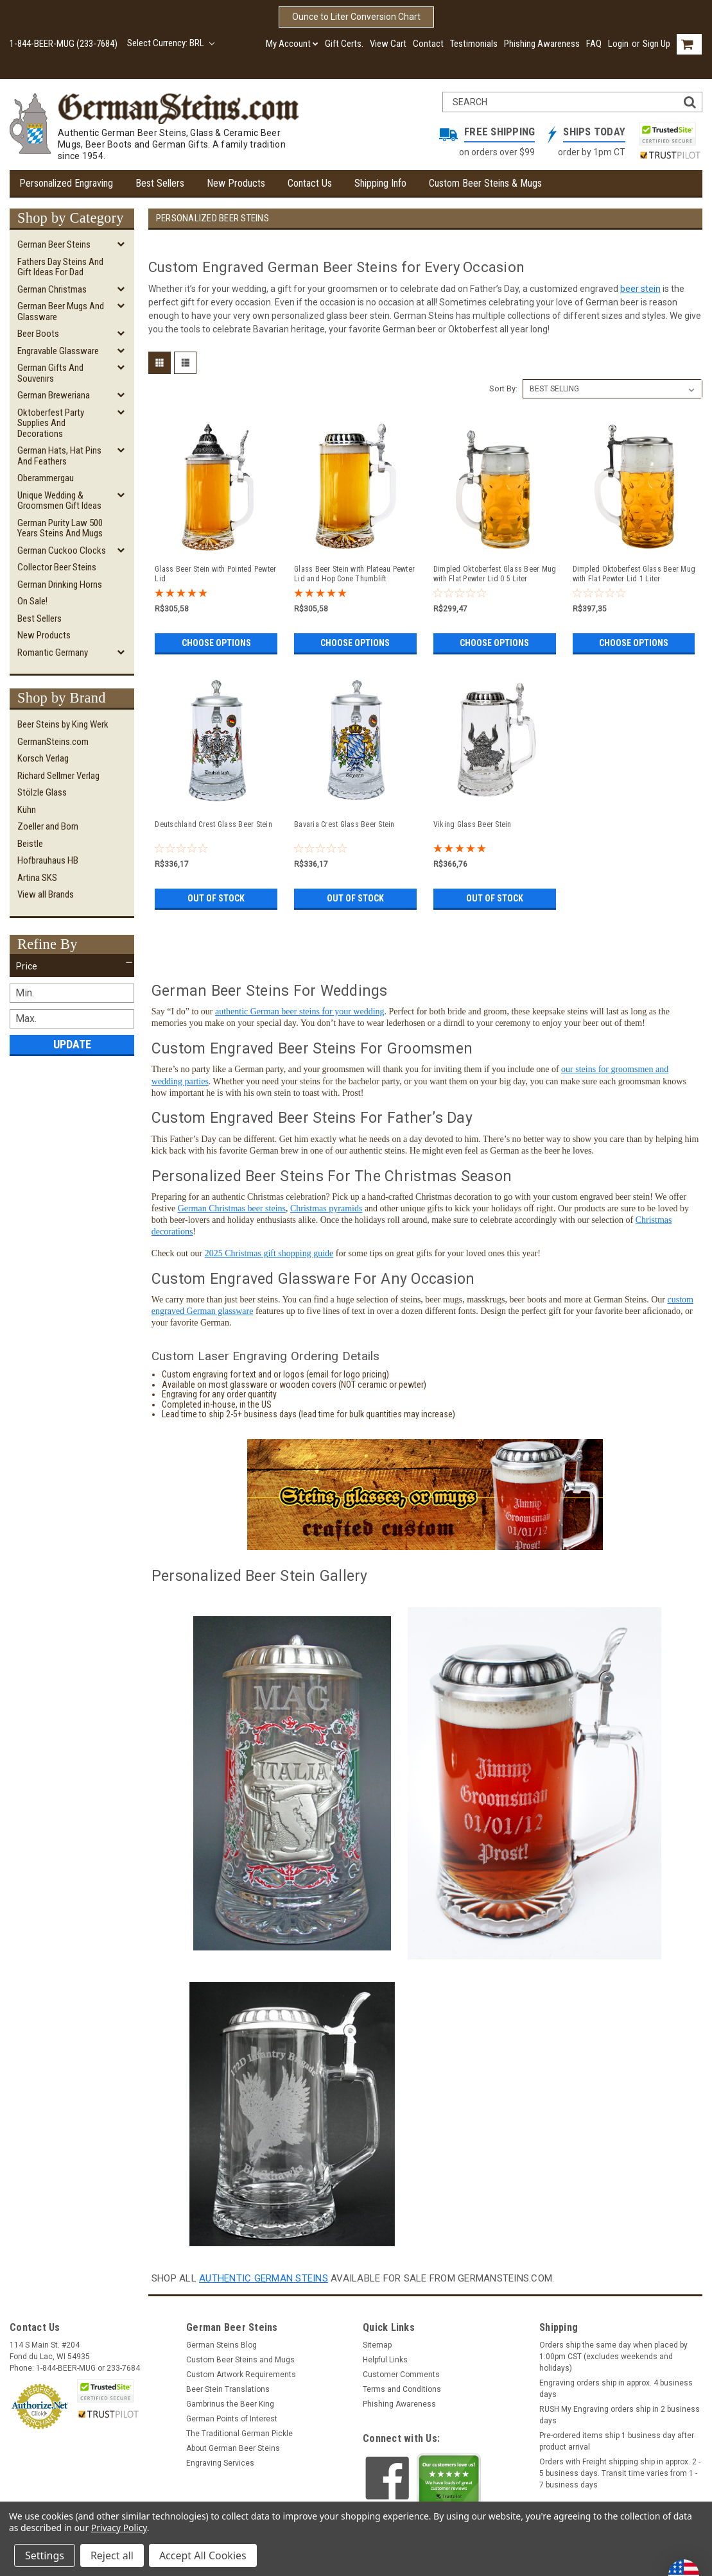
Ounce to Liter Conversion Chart (356, 17)
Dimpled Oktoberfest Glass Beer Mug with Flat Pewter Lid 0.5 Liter (495, 574)
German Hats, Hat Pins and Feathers (59, 456)
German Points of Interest (231, 2418)
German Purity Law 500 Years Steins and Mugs (60, 528)
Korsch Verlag (43, 758)
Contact (428, 43)
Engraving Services (220, 2463)
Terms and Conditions (402, 2389)
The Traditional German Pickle (239, 2433)
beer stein (640, 289)
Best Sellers (159, 183)
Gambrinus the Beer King (230, 2404)
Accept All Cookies (203, 2555)
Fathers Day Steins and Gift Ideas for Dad (60, 267)
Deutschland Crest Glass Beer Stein (213, 824)
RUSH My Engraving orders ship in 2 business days (619, 2415)
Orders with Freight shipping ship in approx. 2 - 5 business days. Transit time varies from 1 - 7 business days (619, 2473)
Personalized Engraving (66, 183)
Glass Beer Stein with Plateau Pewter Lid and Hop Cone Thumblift (354, 574)
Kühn (26, 809)
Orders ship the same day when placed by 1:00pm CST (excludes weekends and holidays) (613, 2357)
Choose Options (216, 643)
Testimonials (474, 43)
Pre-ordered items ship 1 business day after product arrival (616, 2441)
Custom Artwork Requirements (241, 2374)
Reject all (112, 2555)
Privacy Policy (119, 2527)
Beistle (30, 843)
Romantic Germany (52, 652)
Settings (44, 2555)
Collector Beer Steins (56, 567)
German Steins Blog (221, 2345)
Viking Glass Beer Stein (472, 824)
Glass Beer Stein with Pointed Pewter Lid (215, 574)
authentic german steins (263, 2278)
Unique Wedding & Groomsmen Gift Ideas (59, 501)
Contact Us (310, 183)
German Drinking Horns (59, 584)
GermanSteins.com (53, 741)
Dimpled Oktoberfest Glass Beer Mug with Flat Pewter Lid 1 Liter (634, 574)
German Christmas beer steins (232, 1208)
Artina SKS (37, 877)
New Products (236, 183)
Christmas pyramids (326, 1208)
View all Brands (45, 894)
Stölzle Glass (42, 792)
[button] (72, 966)
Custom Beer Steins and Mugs (240, 2359)
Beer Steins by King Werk (63, 724)
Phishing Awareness (542, 43)
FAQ (594, 43)
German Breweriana (53, 395)
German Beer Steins (54, 244)
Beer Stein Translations (228, 2389)
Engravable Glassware (58, 351)
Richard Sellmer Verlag (58, 775)
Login (618, 43)
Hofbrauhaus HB (47, 860)
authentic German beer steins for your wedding (300, 1011)
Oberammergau (45, 478)
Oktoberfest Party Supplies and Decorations (50, 423)
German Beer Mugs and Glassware (60, 311)
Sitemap (377, 2345)
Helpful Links (385, 2359)
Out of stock (216, 898)
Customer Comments (401, 2374)
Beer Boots (38, 333)
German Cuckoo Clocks (61, 550)
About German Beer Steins (233, 2448)
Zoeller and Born (47, 826)
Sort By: (503, 388)
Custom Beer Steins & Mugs (485, 183)
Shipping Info (380, 183)
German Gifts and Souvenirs (50, 373)
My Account (292, 43)
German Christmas (52, 289)
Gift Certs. (344, 43)
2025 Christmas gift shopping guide (269, 1253)
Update (72, 1044)
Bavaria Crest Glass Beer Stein (344, 824)
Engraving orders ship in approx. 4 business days (616, 2388)
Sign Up (656, 43)
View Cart (388, 43)
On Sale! (32, 601)
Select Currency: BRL (170, 43)
